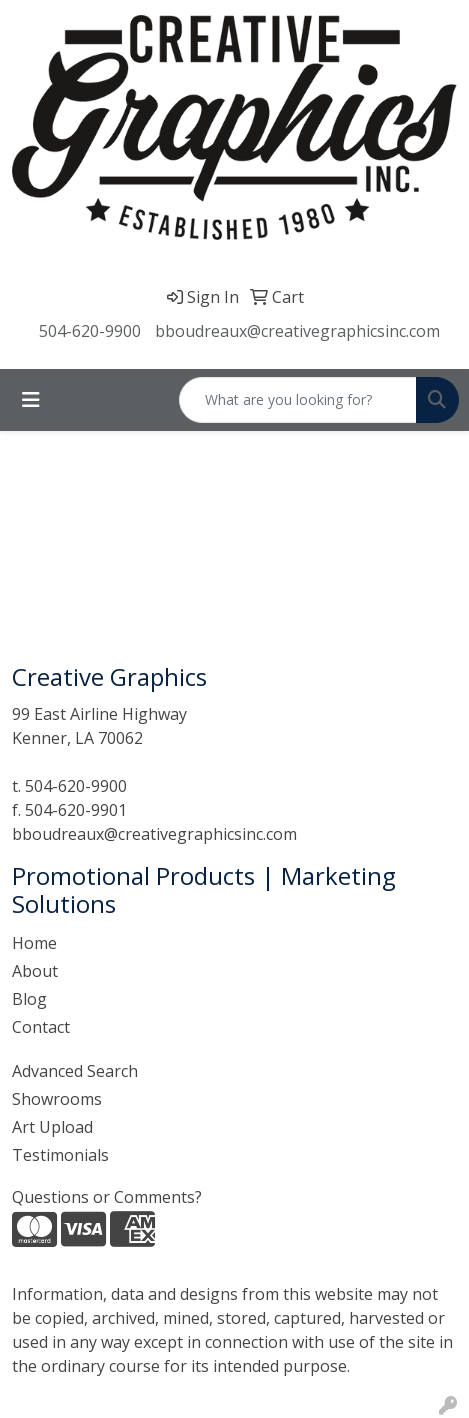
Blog (29, 999)
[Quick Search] (298, 400)
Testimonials (60, 1155)
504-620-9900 (90, 331)
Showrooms (57, 1099)
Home (34, 943)
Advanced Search (75, 1071)
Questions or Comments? (107, 1197)
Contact (41, 1027)
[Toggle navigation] (31, 400)
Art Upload (52, 1127)
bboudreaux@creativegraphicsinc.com (297, 331)
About (35, 971)
